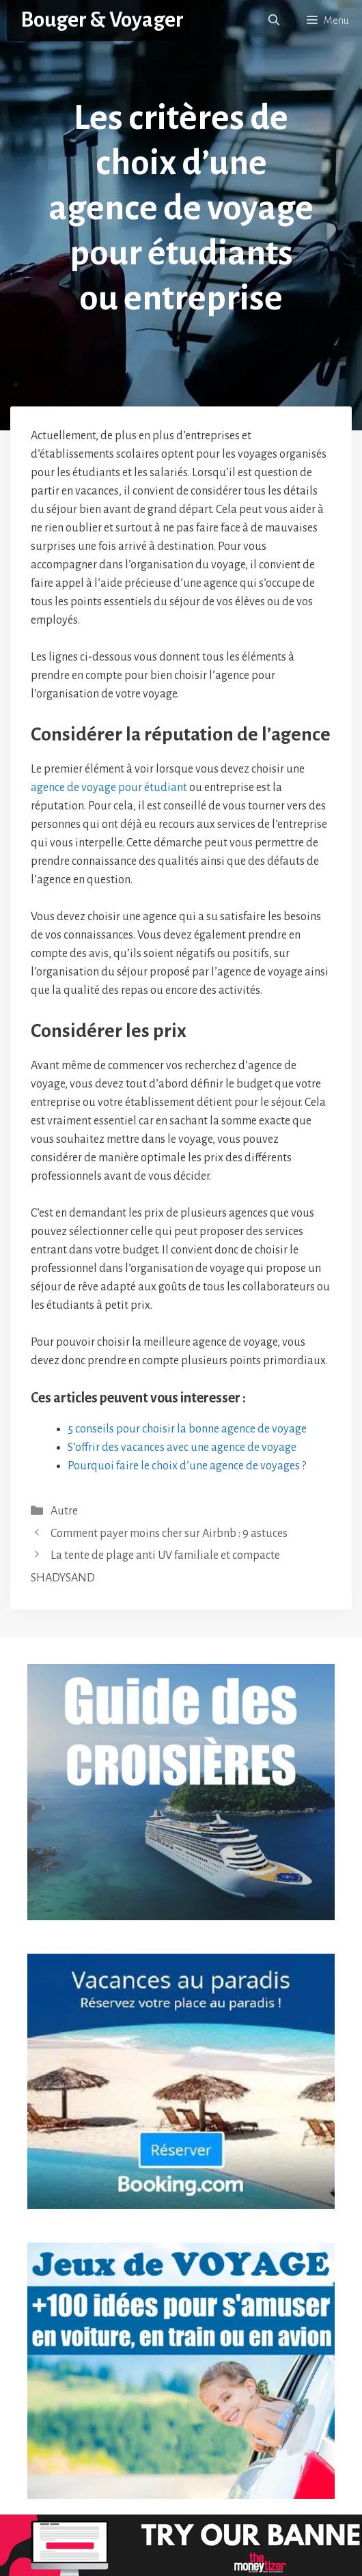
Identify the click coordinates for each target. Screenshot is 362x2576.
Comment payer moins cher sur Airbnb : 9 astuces (169, 1533)
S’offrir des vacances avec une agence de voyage (182, 1447)
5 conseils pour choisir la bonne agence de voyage (187, 1429)
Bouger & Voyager (102, 20)
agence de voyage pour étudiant (109, 787)
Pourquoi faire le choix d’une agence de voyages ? (187, 1466)
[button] (274, 20)
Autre (64, 1511)
